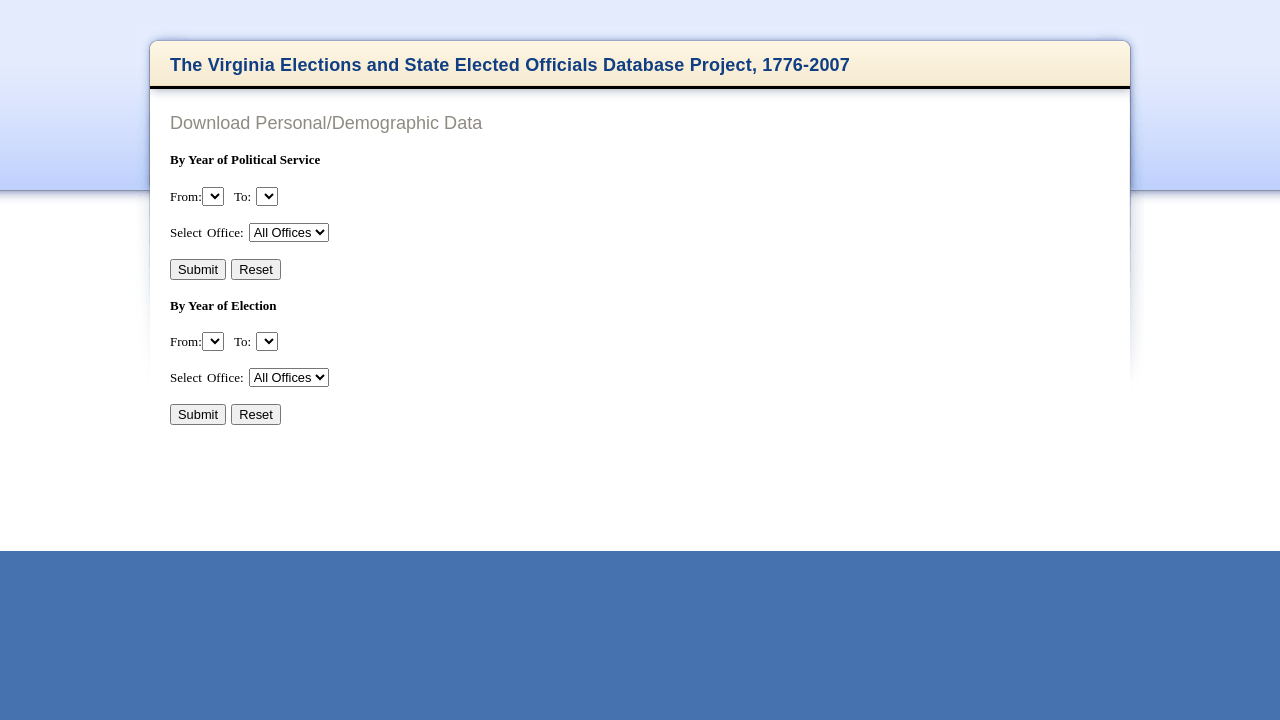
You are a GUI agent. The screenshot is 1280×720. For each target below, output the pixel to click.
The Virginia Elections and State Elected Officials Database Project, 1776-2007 (510, 65)
